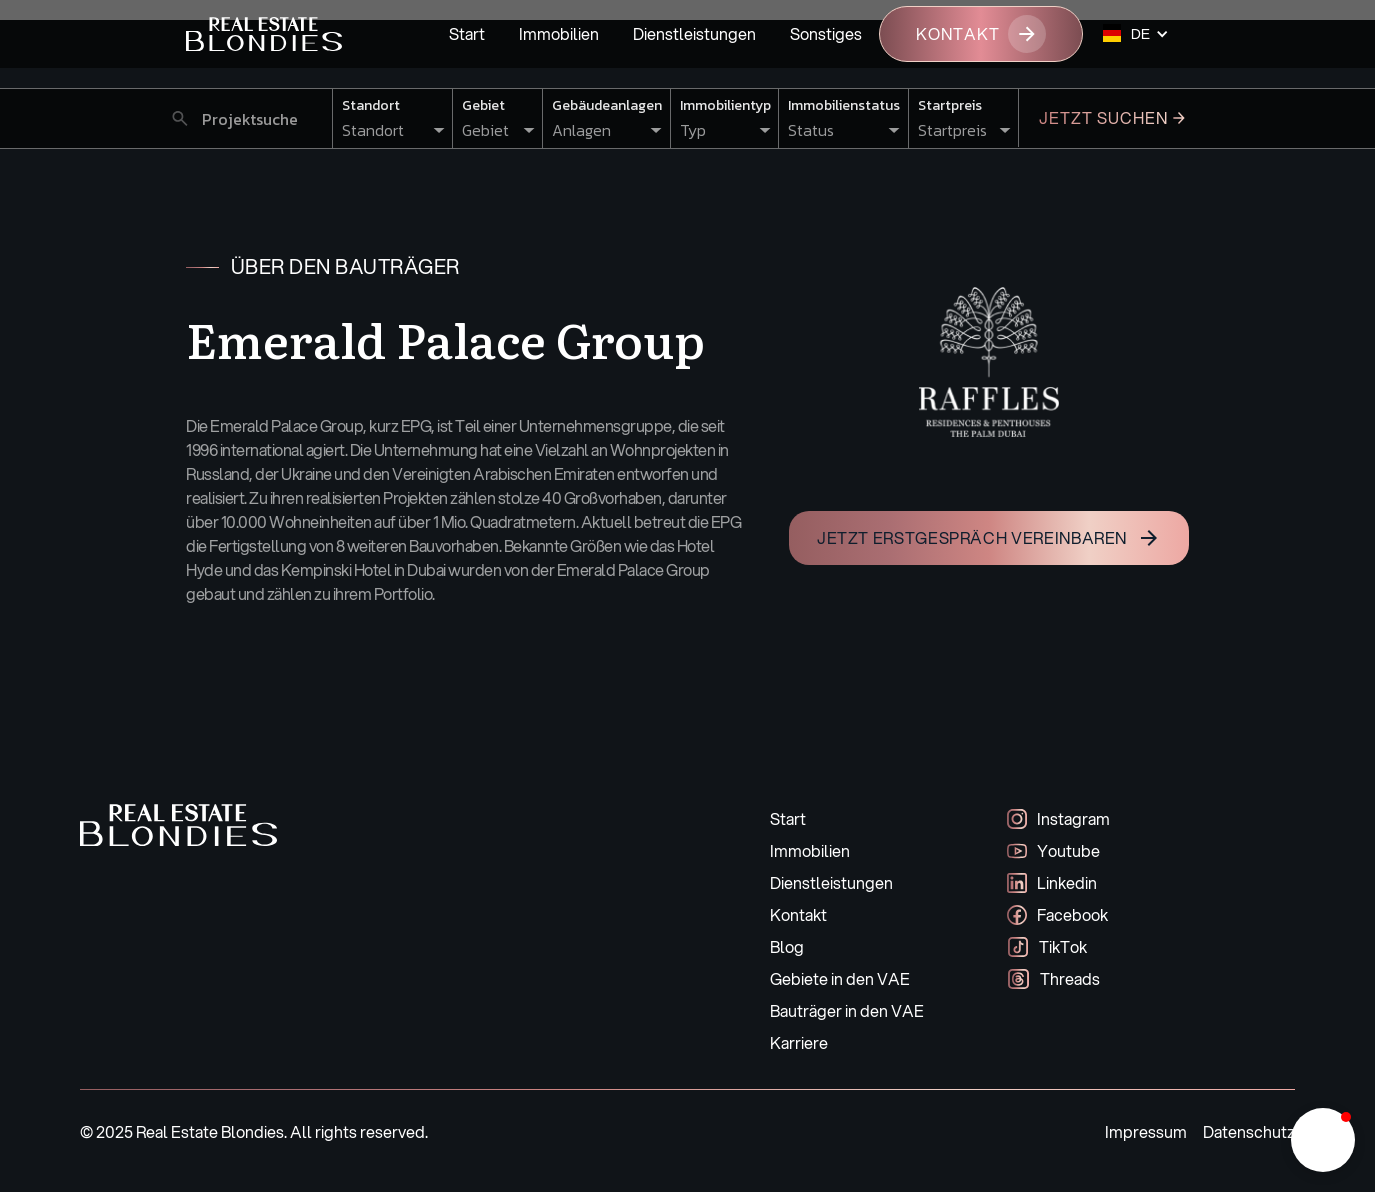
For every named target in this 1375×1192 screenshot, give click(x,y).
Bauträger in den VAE (847, 1010)
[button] (1136, 34)
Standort (371, 105)
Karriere (799, 1042)
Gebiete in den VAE (840, 978)
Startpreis (950, 105)
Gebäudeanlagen (607, 105)
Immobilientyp (725, 105)
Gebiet (483, 105)
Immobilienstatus (844, 105)
